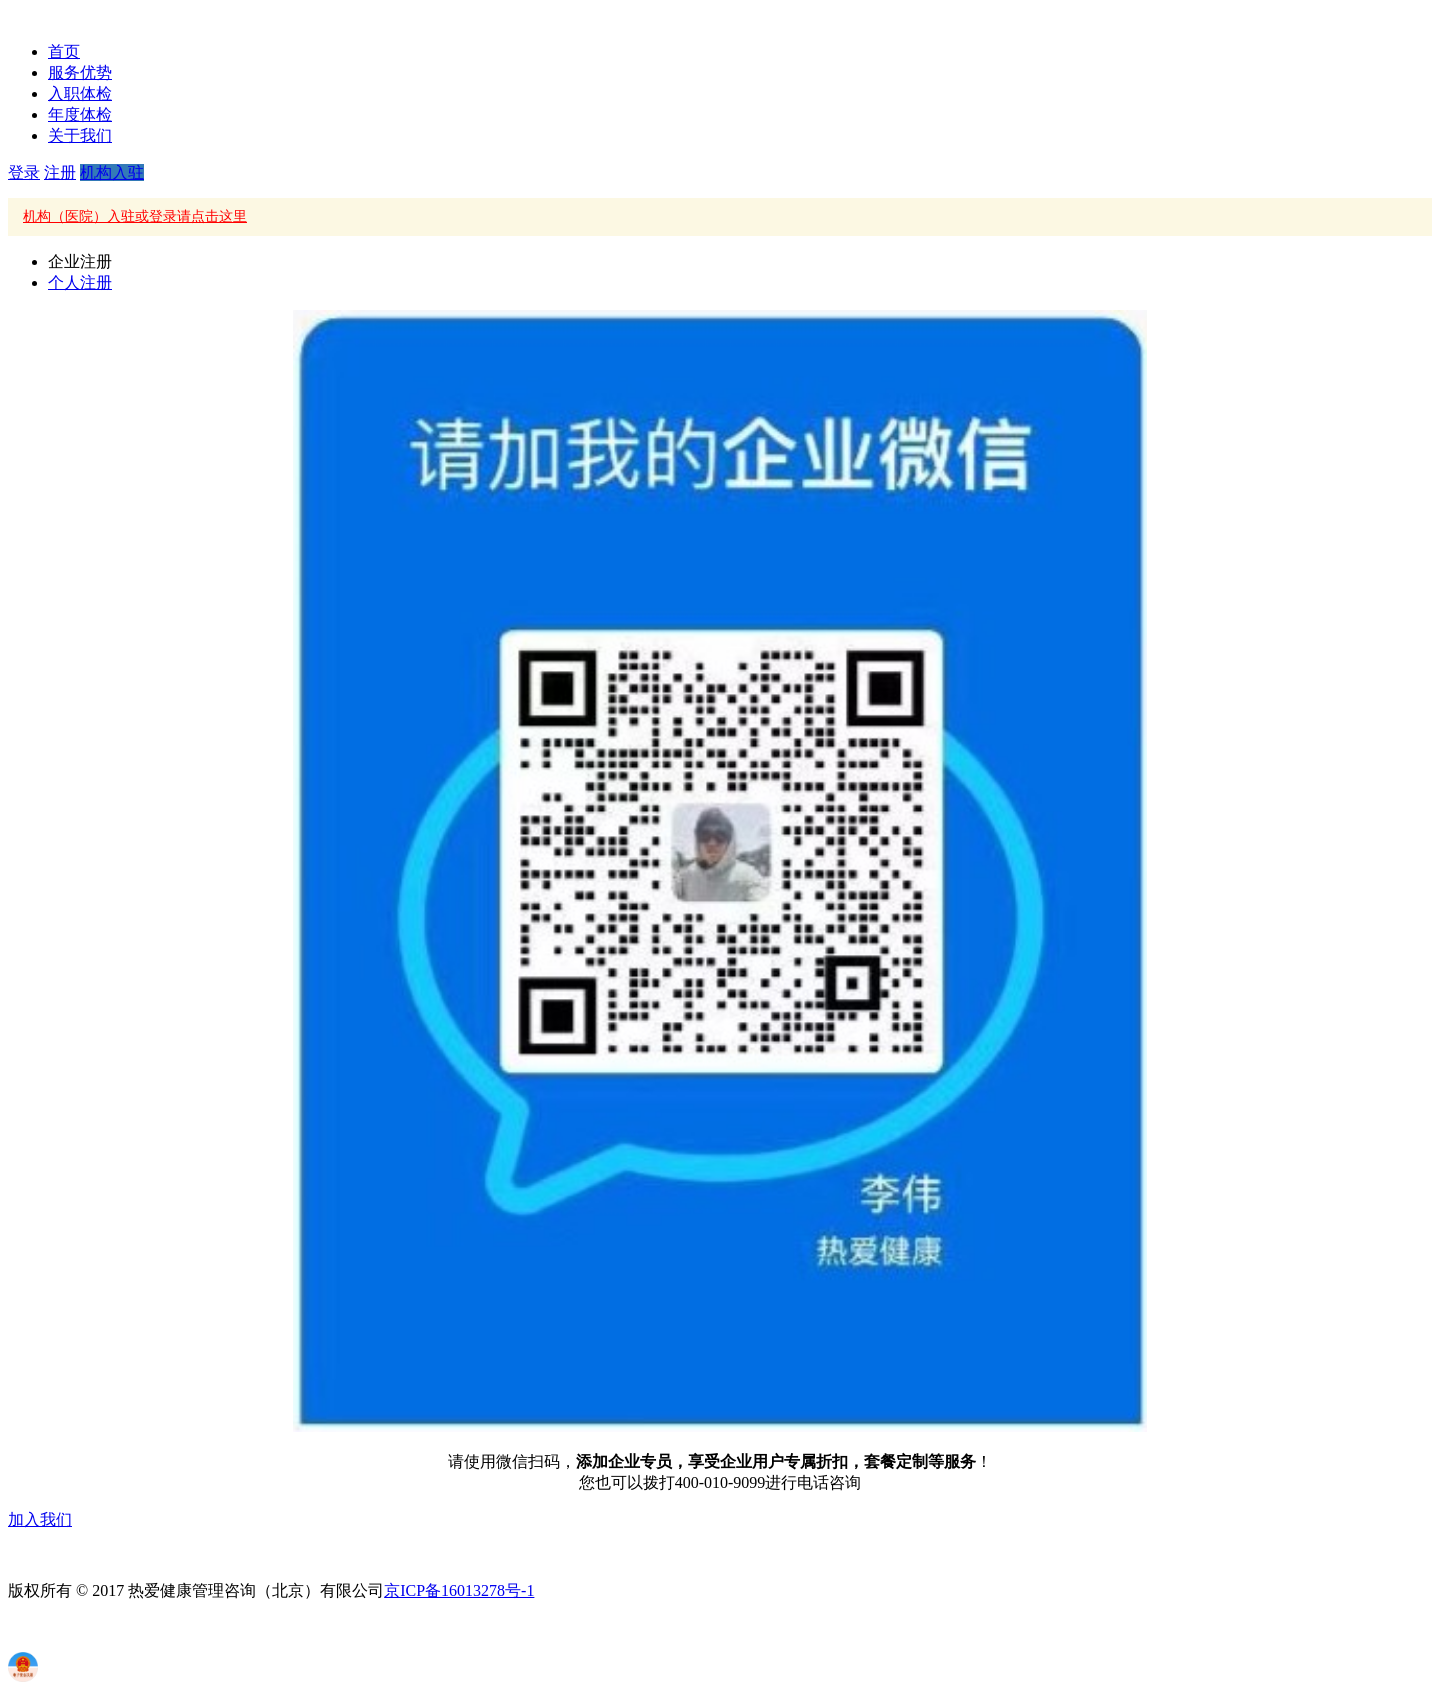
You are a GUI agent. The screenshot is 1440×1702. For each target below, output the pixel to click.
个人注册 (80, 282)
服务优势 (80, 72)
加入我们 (40, 1519)
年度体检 (80, 114)
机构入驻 (112, 172)
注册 (60, 172)
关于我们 (80, 135)
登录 (24, 172)
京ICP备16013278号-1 (459, 1590)
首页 (64, 51)
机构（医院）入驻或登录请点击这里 (135, 216)
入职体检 (80, 93)
